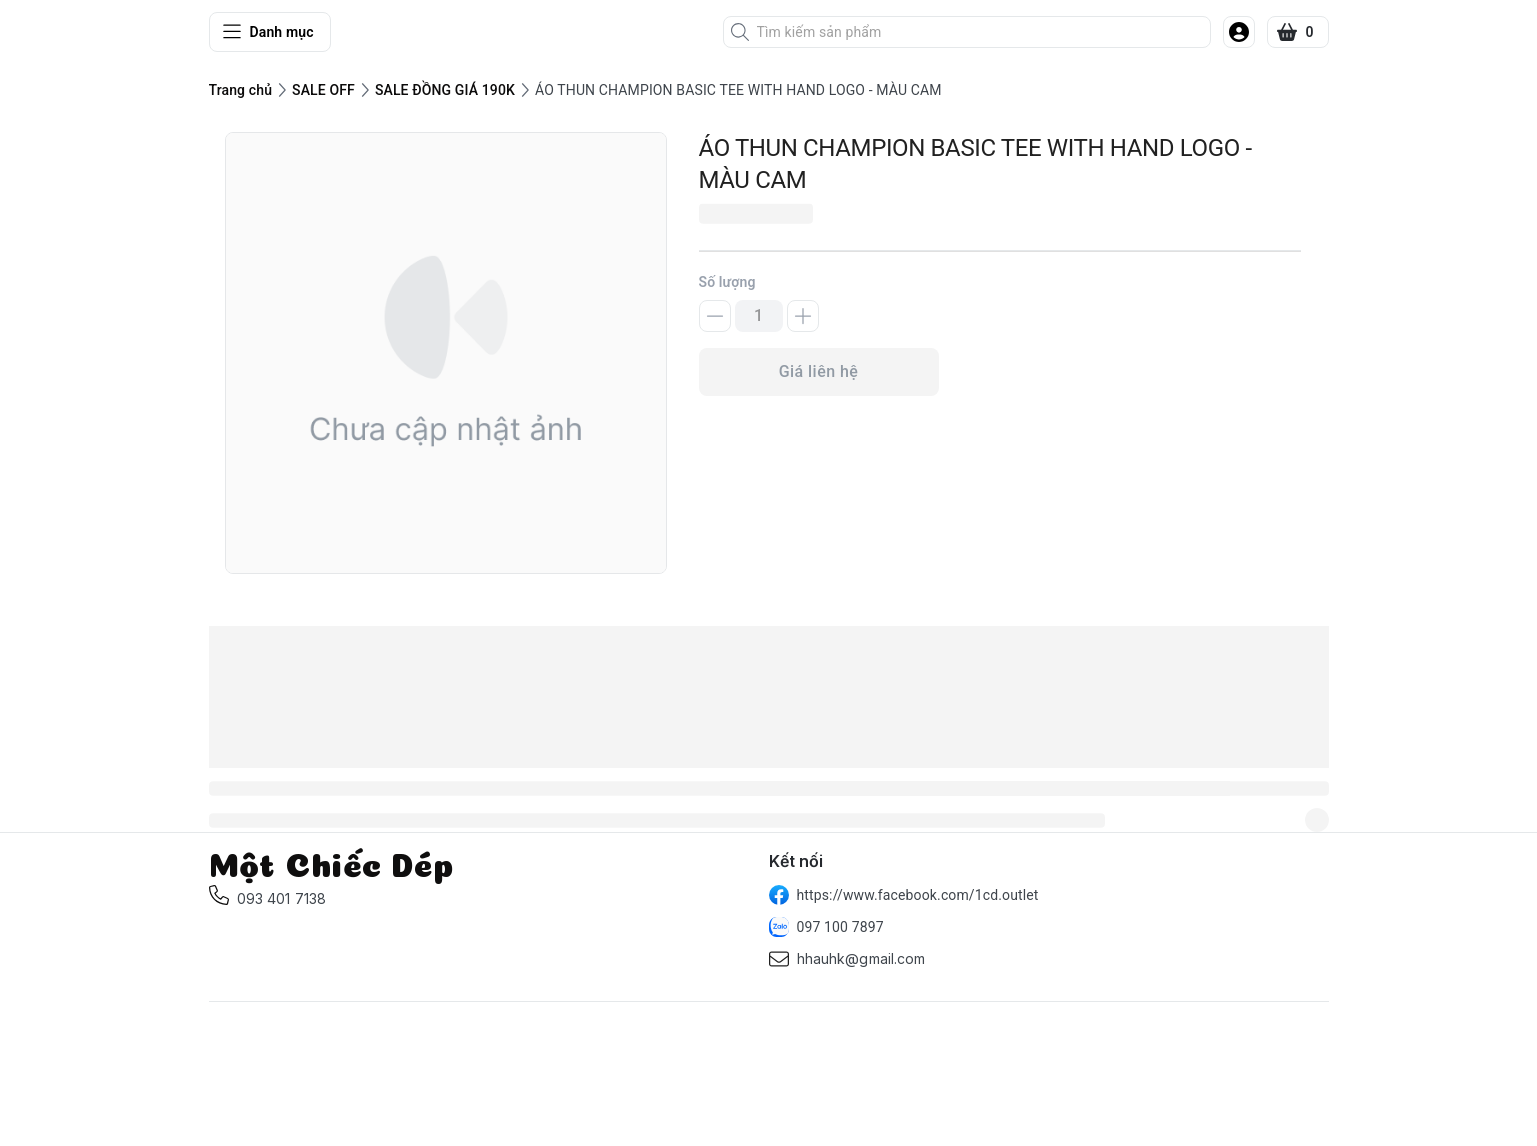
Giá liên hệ (819, 371)
